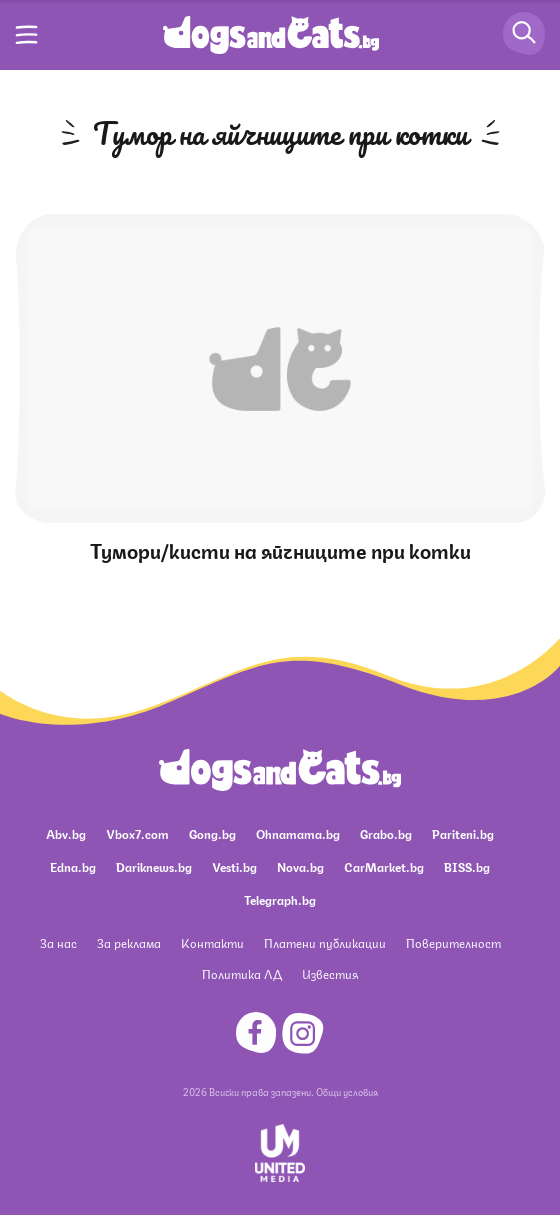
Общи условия (347, 1091)
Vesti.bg (234, 866)
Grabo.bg (386, 833)
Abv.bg (66, 833)
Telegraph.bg (280, 899)
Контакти (212, 942)
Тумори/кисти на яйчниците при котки (280, 549)
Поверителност (453, 942)
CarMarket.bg (384, 866)
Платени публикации (325, 942)
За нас (58, 942)
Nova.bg (300, 866)
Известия (330, 973)
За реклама (129, 942)
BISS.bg (467, 866)
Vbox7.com (137, 833)
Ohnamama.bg (298, 833)
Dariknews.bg (154, 866)
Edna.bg (73, 866)
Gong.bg (212, 833)
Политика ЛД (242, 973)
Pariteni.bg (463, 833)
